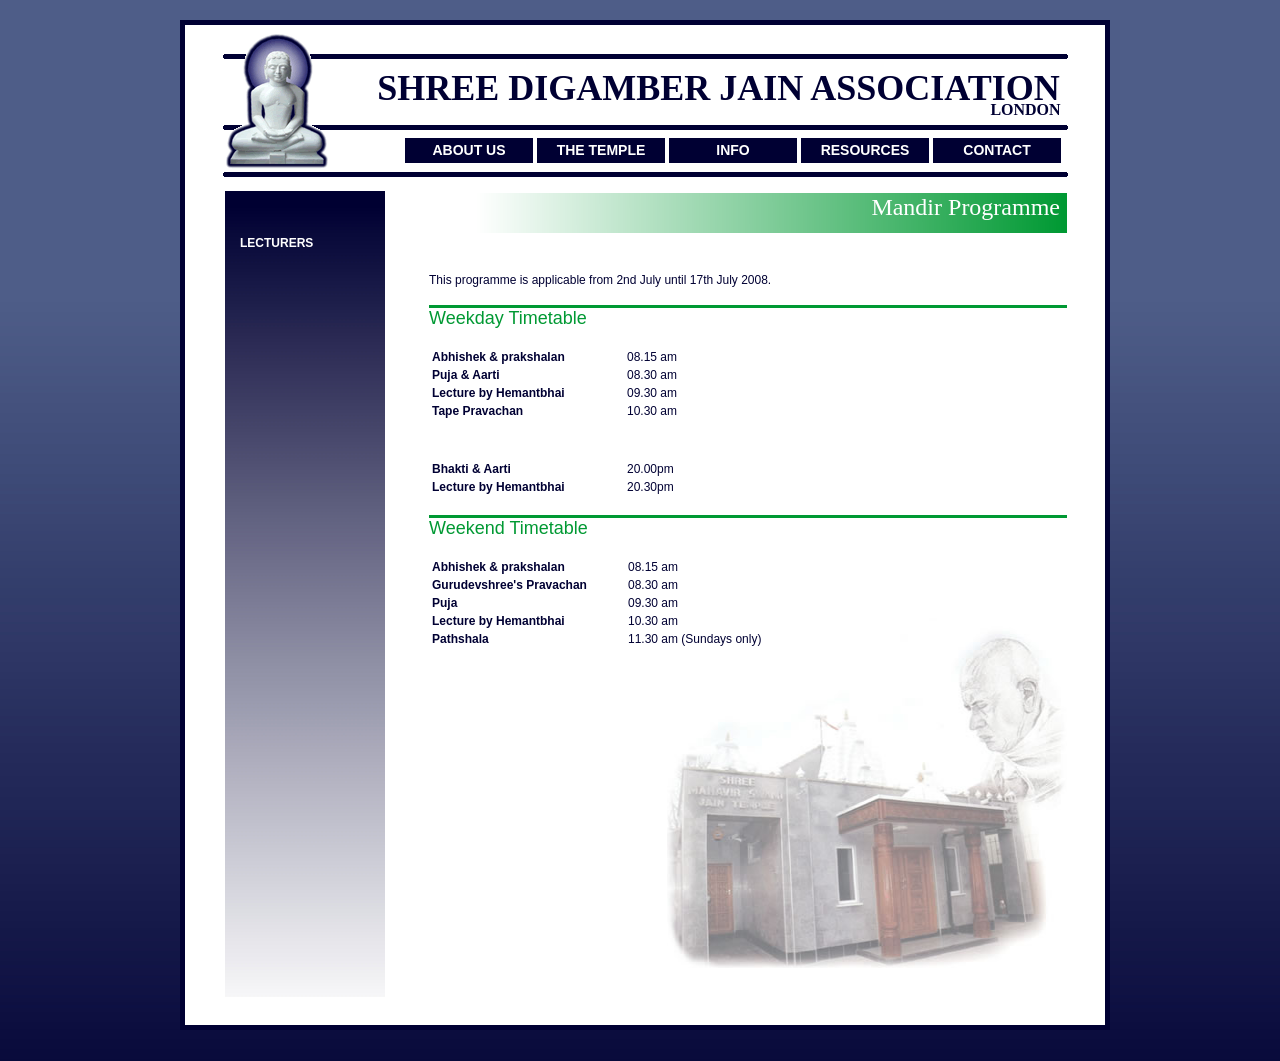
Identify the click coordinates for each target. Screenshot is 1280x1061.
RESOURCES (865, 150)
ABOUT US (468, 150)
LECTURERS (276, 243)
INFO (732, 150)
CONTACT (996, 150)
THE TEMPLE (601, 150)
